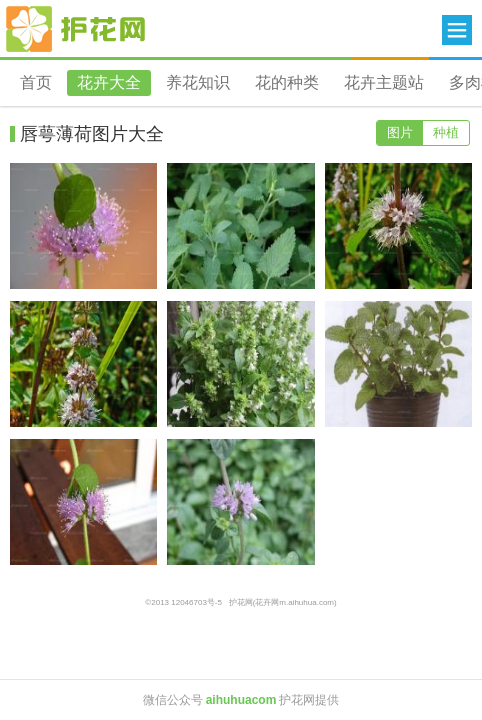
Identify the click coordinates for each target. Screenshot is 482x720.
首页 (36, 82)
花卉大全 (109, 82)
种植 (446, 132)
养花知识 (198, 82)
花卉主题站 (384, 82)
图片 (400, 132)
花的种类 (287, 82)
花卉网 (76, 29)
